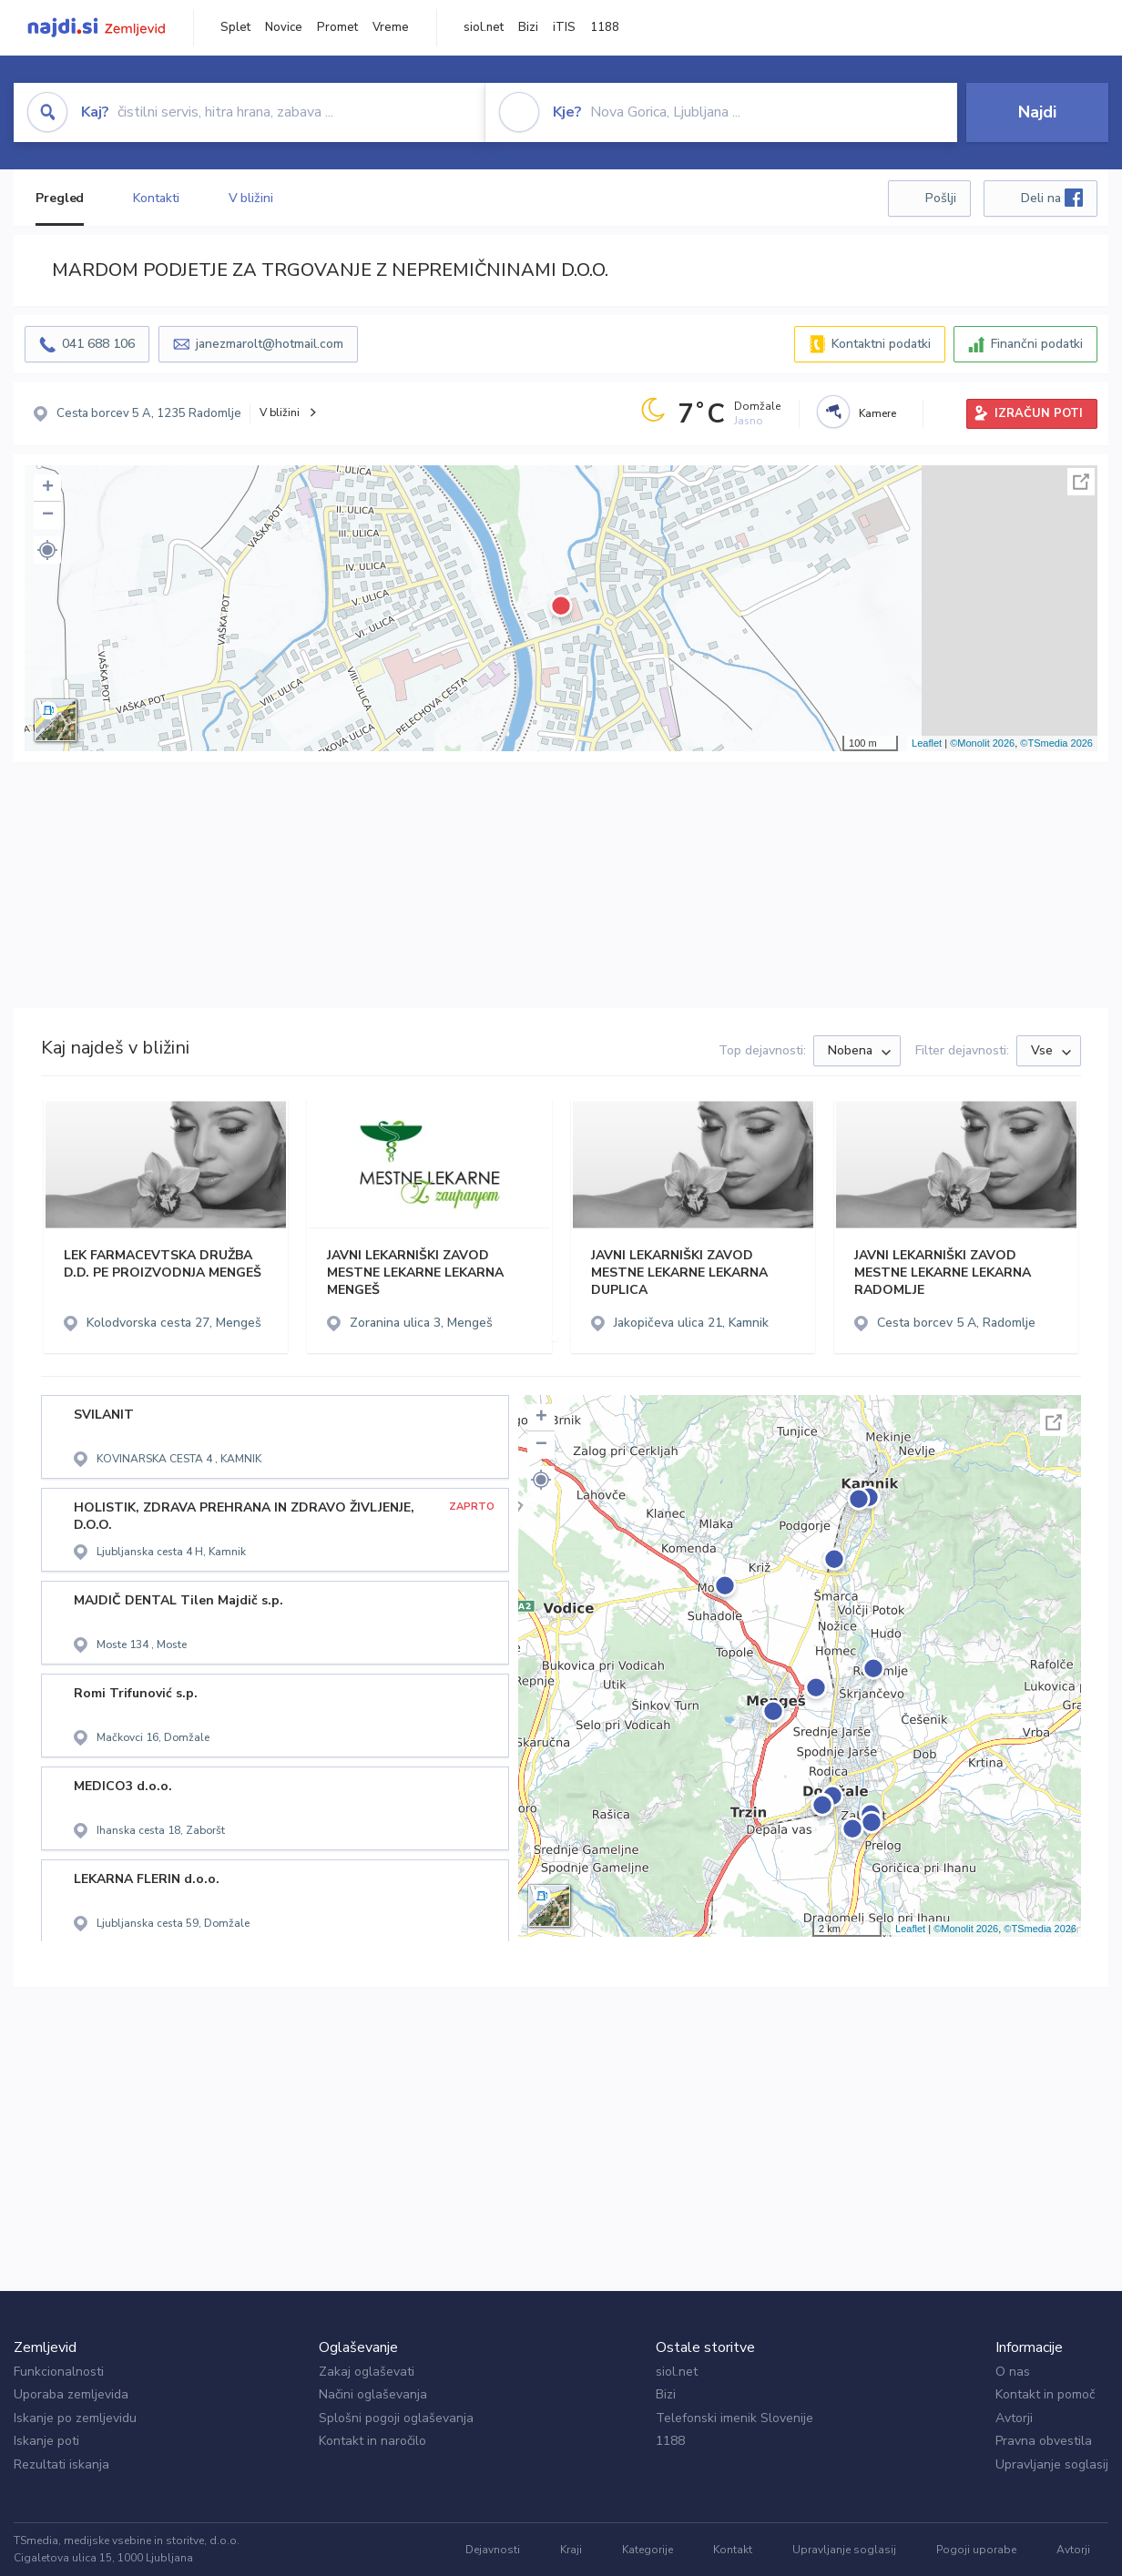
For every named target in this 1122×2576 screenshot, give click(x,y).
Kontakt (732, 2549)
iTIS (564, 27)
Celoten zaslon (1081, 481)
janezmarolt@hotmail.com (269, 343)
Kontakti (155, 198)
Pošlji (940, 198)
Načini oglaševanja (373, 2394)
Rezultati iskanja (61, 2464)
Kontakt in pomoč (1045, 2394)
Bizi (528, 27)
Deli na (1052, 197)
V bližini (251, 198)
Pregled (60, 198)
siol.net (484, 27)
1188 (604, 27)
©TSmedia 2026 (1056, 743)
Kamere (877, 413)
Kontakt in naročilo (372, 2440)
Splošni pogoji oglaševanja (396, 2418)
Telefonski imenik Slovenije (734, 2418)
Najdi (1037, 112)
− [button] (48, 515)
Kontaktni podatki (881, 343)
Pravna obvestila (1043, 2440)
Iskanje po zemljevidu (75, 2418)
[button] (47, 550)
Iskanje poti (46, 2440)
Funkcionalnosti (59, 2371)
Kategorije (647, 2549)
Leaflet (927, 743)
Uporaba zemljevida (71, 2394)
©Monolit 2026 (982, 743)
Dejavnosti (492, 2549)
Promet (337, 27)
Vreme (390, 27)
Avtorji (1014, 2418)
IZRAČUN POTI (1038, 413)
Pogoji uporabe (976, 2549)
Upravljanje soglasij (1051, 2464)
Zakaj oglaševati (366, 2371)
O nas (1012, 2371)
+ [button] (48, 488)
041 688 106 (98, 343)
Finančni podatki (1037, 343)
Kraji (571, 2549)
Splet (235, 27)
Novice (283, 27)
